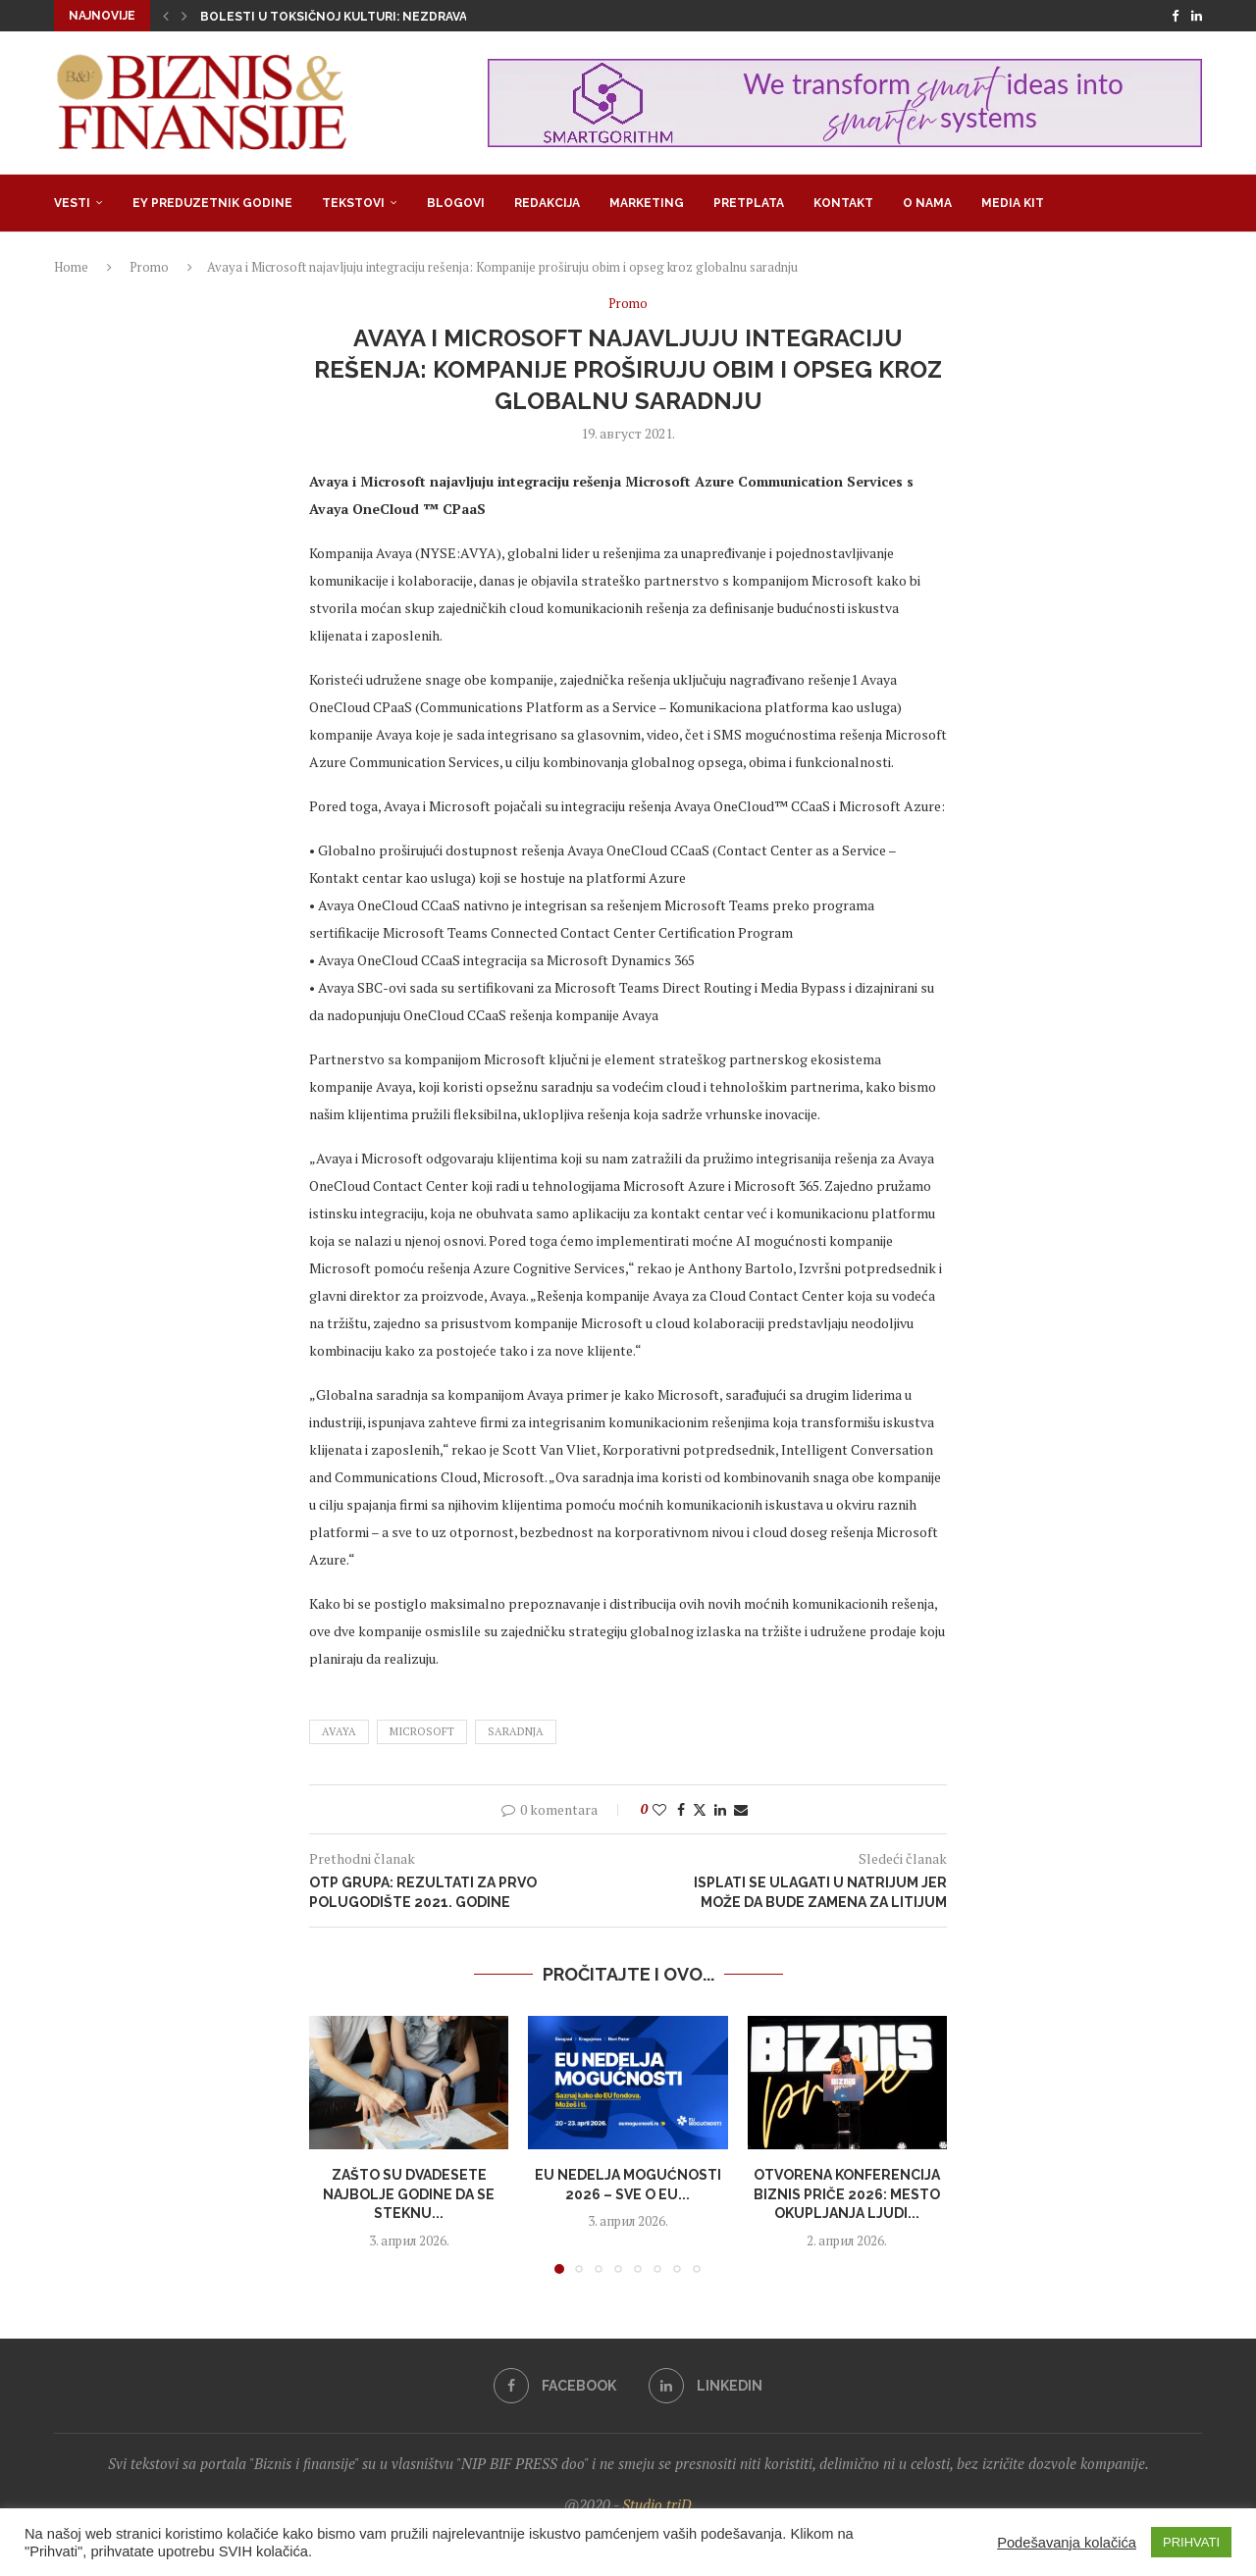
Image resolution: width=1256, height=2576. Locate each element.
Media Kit (1012, 203)
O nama (927, 203)
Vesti (72, 203)
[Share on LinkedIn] (720, 1809)
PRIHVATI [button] (1191, 2542)
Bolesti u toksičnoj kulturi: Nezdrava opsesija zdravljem (401, 17)
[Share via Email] (741, 1809)
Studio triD (657, 2504)
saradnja (516, 1731)
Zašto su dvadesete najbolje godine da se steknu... (409, 2194)
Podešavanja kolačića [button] (1066, 2542)
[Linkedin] (1196, 15)
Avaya (339, 1731)
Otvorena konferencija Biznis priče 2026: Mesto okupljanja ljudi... (847, 2194)
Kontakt (843, 203)
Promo (149, 267)
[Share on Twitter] (699, 1809)
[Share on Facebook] (681, 1809)
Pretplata (748, 203)
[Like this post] (659, 1809)
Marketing (646, 203)
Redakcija (547, 203)
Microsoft (422, 1731)
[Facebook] (1175, 15)
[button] (166, 15)
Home (71, 267)
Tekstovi (353, 203)
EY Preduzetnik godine (212, 203)
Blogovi (456, 203)
